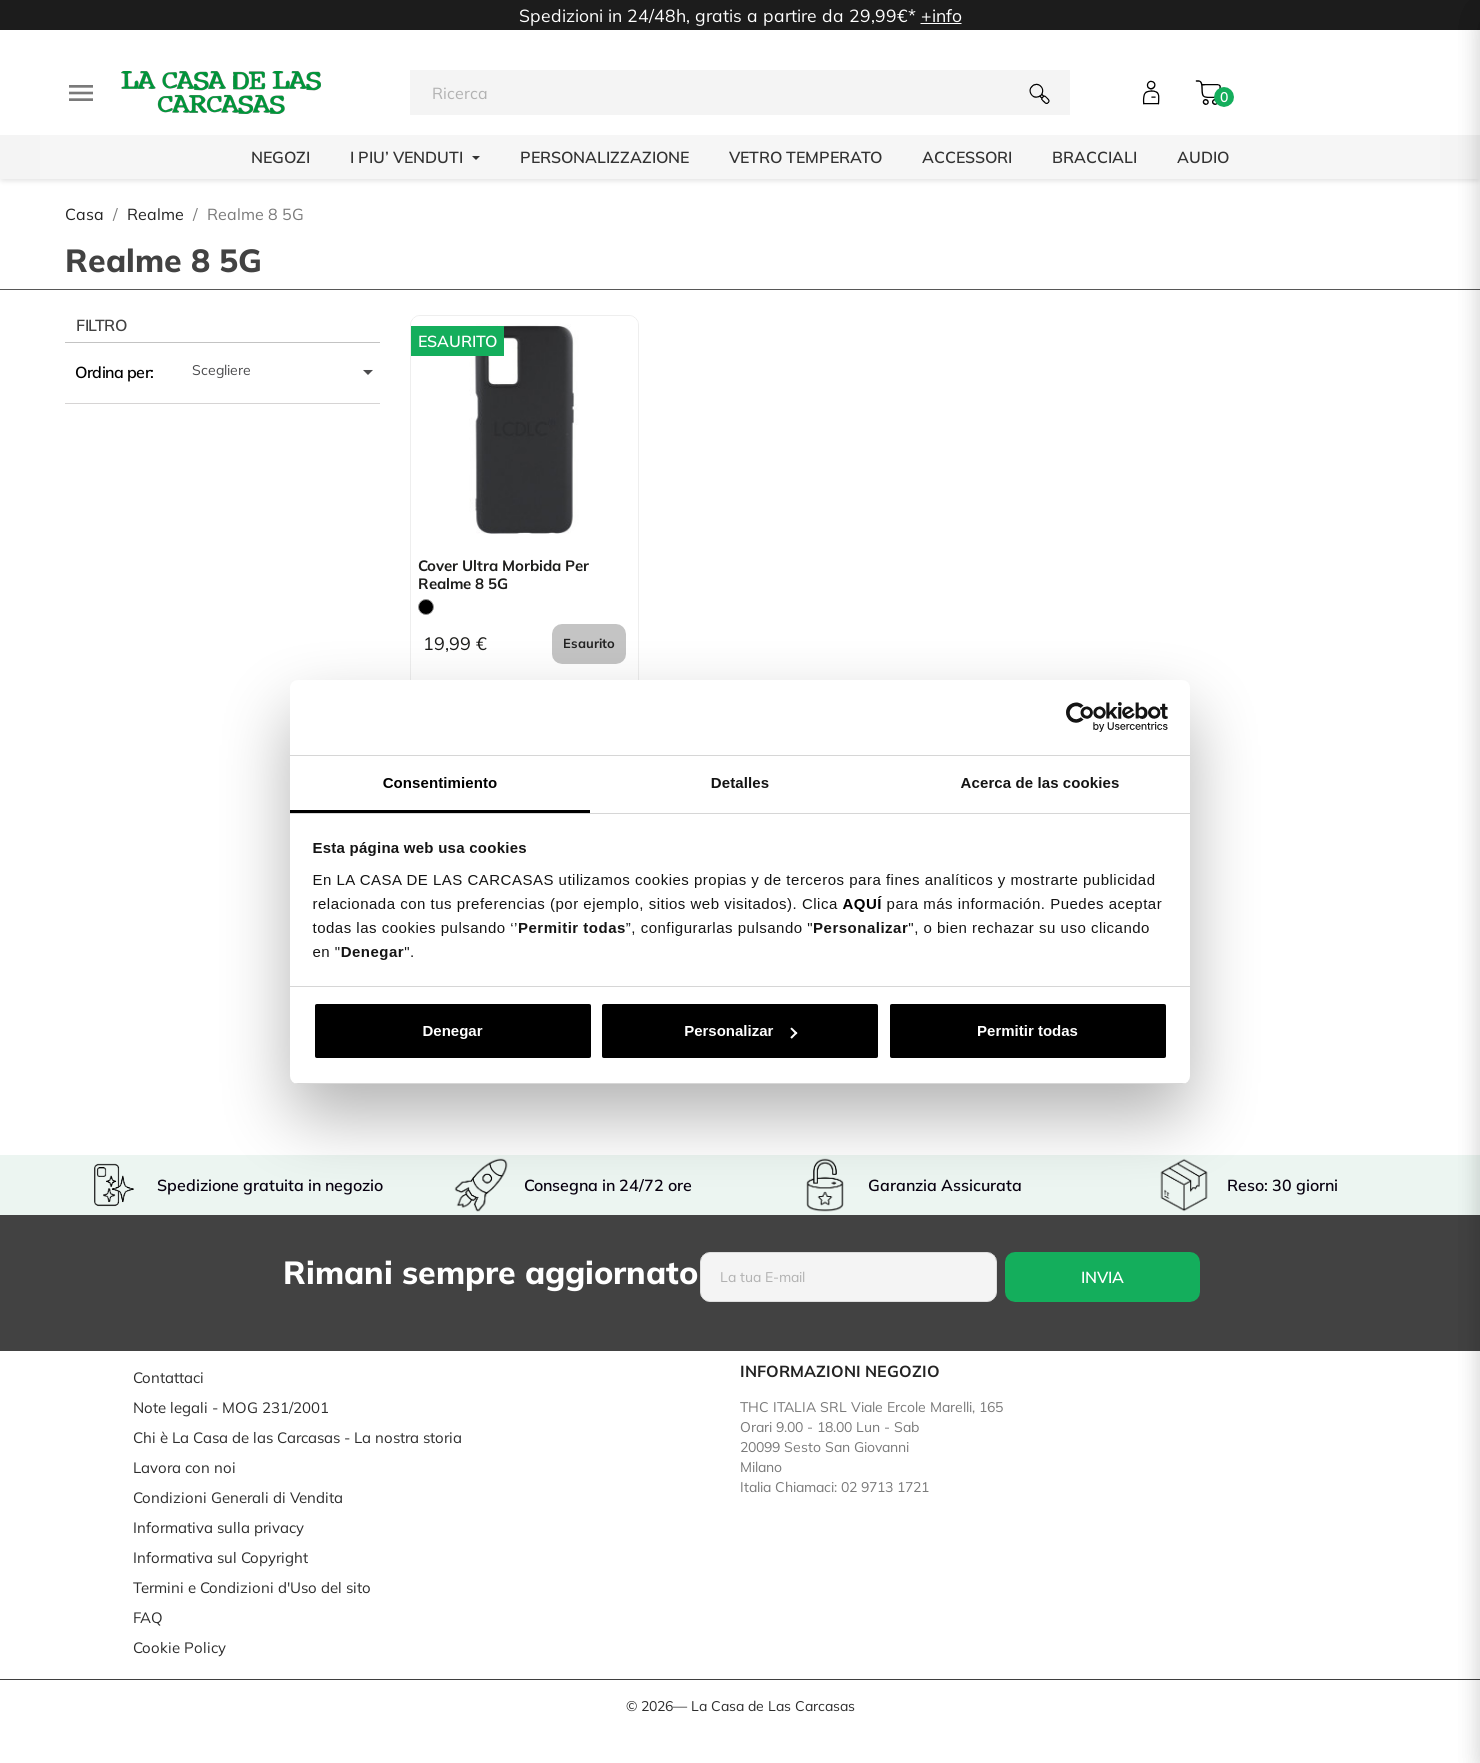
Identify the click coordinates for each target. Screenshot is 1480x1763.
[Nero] (426, 607)
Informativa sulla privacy (218, 1527)
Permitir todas (1027, 1030)
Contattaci (168, 1377)
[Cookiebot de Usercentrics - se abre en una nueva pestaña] (1080, 717)
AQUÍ (862, 903)
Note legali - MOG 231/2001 (231, 1407)
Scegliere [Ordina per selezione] (286, 372)
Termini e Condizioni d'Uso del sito (252, 1587)
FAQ (148, 1617)
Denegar (452, 1030)
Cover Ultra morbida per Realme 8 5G (503, 575)
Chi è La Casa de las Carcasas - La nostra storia (297, 1437)
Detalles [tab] (740, 782)
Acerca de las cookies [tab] (1040, 782)
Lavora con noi (184, 1467)
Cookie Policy (179, 1647)
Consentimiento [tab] (440, 782)
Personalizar (740, 1030)
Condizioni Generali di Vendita (238, 1497)
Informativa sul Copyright (220, 1557)
